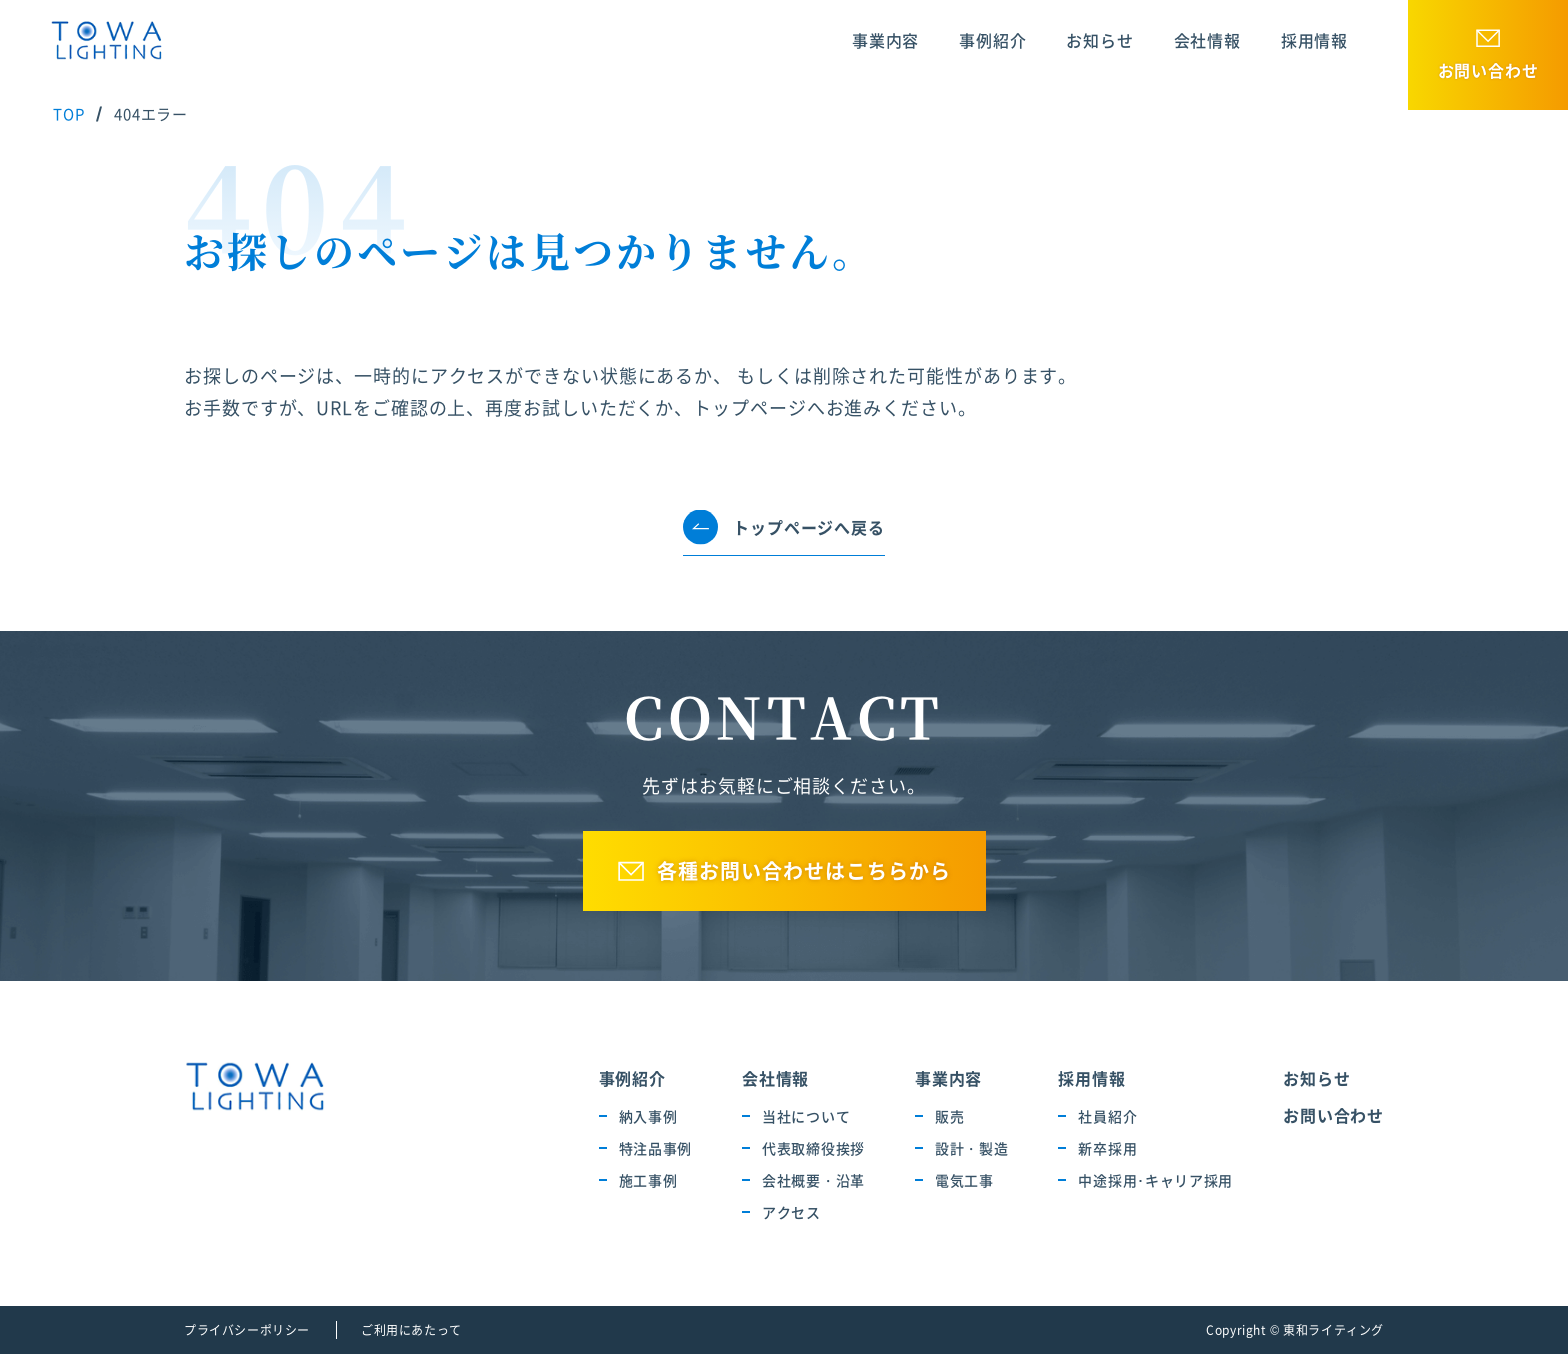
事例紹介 (992, 40)
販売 (949, 1116)
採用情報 (1314, 40)
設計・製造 (972, 1148)
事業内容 (885, 40)
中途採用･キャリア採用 (1155, 1180)
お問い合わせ (1488, 70)
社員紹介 (1107, 1116)
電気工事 (964, 1180)
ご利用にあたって (411, 1329)
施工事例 (648, 1180)
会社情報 (1207, 40)
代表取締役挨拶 (813, 1148)
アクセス (791, 1212)
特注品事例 (656, 1148)
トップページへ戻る (808, 527)
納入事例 (648, 1116)
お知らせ (1099, 40)
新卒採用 (1107, 1148)
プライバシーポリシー (247, 1329)
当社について (806, 1116)
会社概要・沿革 (813, 1180)
